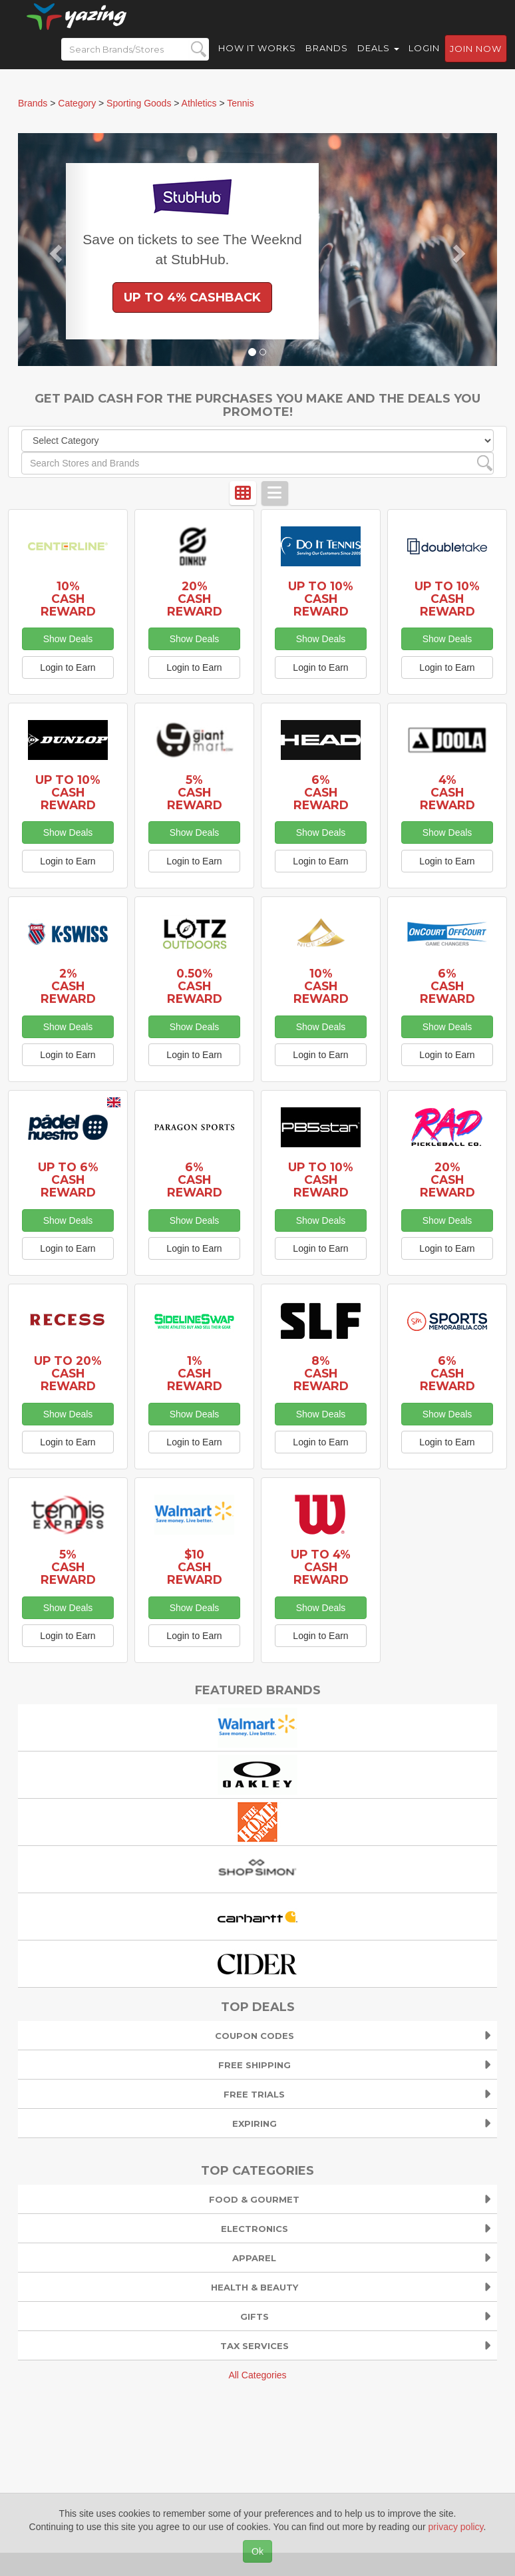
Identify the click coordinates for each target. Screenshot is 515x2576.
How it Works (257, 60)
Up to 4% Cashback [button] (192, 297)
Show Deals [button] (68, 639)
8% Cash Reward (321, 1373)
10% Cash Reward (68, 598)
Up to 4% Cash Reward (321, 1566)
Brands (326, 60)
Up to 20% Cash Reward (68, 1373)
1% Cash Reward (194, 1373)
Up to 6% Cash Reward (68, 1179)
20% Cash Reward (194, 598)
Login (424, 60)
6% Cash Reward (321, 792)
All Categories (257, 2375)
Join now (476, 60)
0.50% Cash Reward (194, 986)
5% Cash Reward (194, 792)
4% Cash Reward (447, 792)
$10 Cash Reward (194, 1566)
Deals (378, 60)
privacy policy (456, 2526)
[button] (54, 249)
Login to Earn (67, 667)
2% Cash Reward (68, 986)
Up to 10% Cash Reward (320, 598)
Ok (257, 2551)
